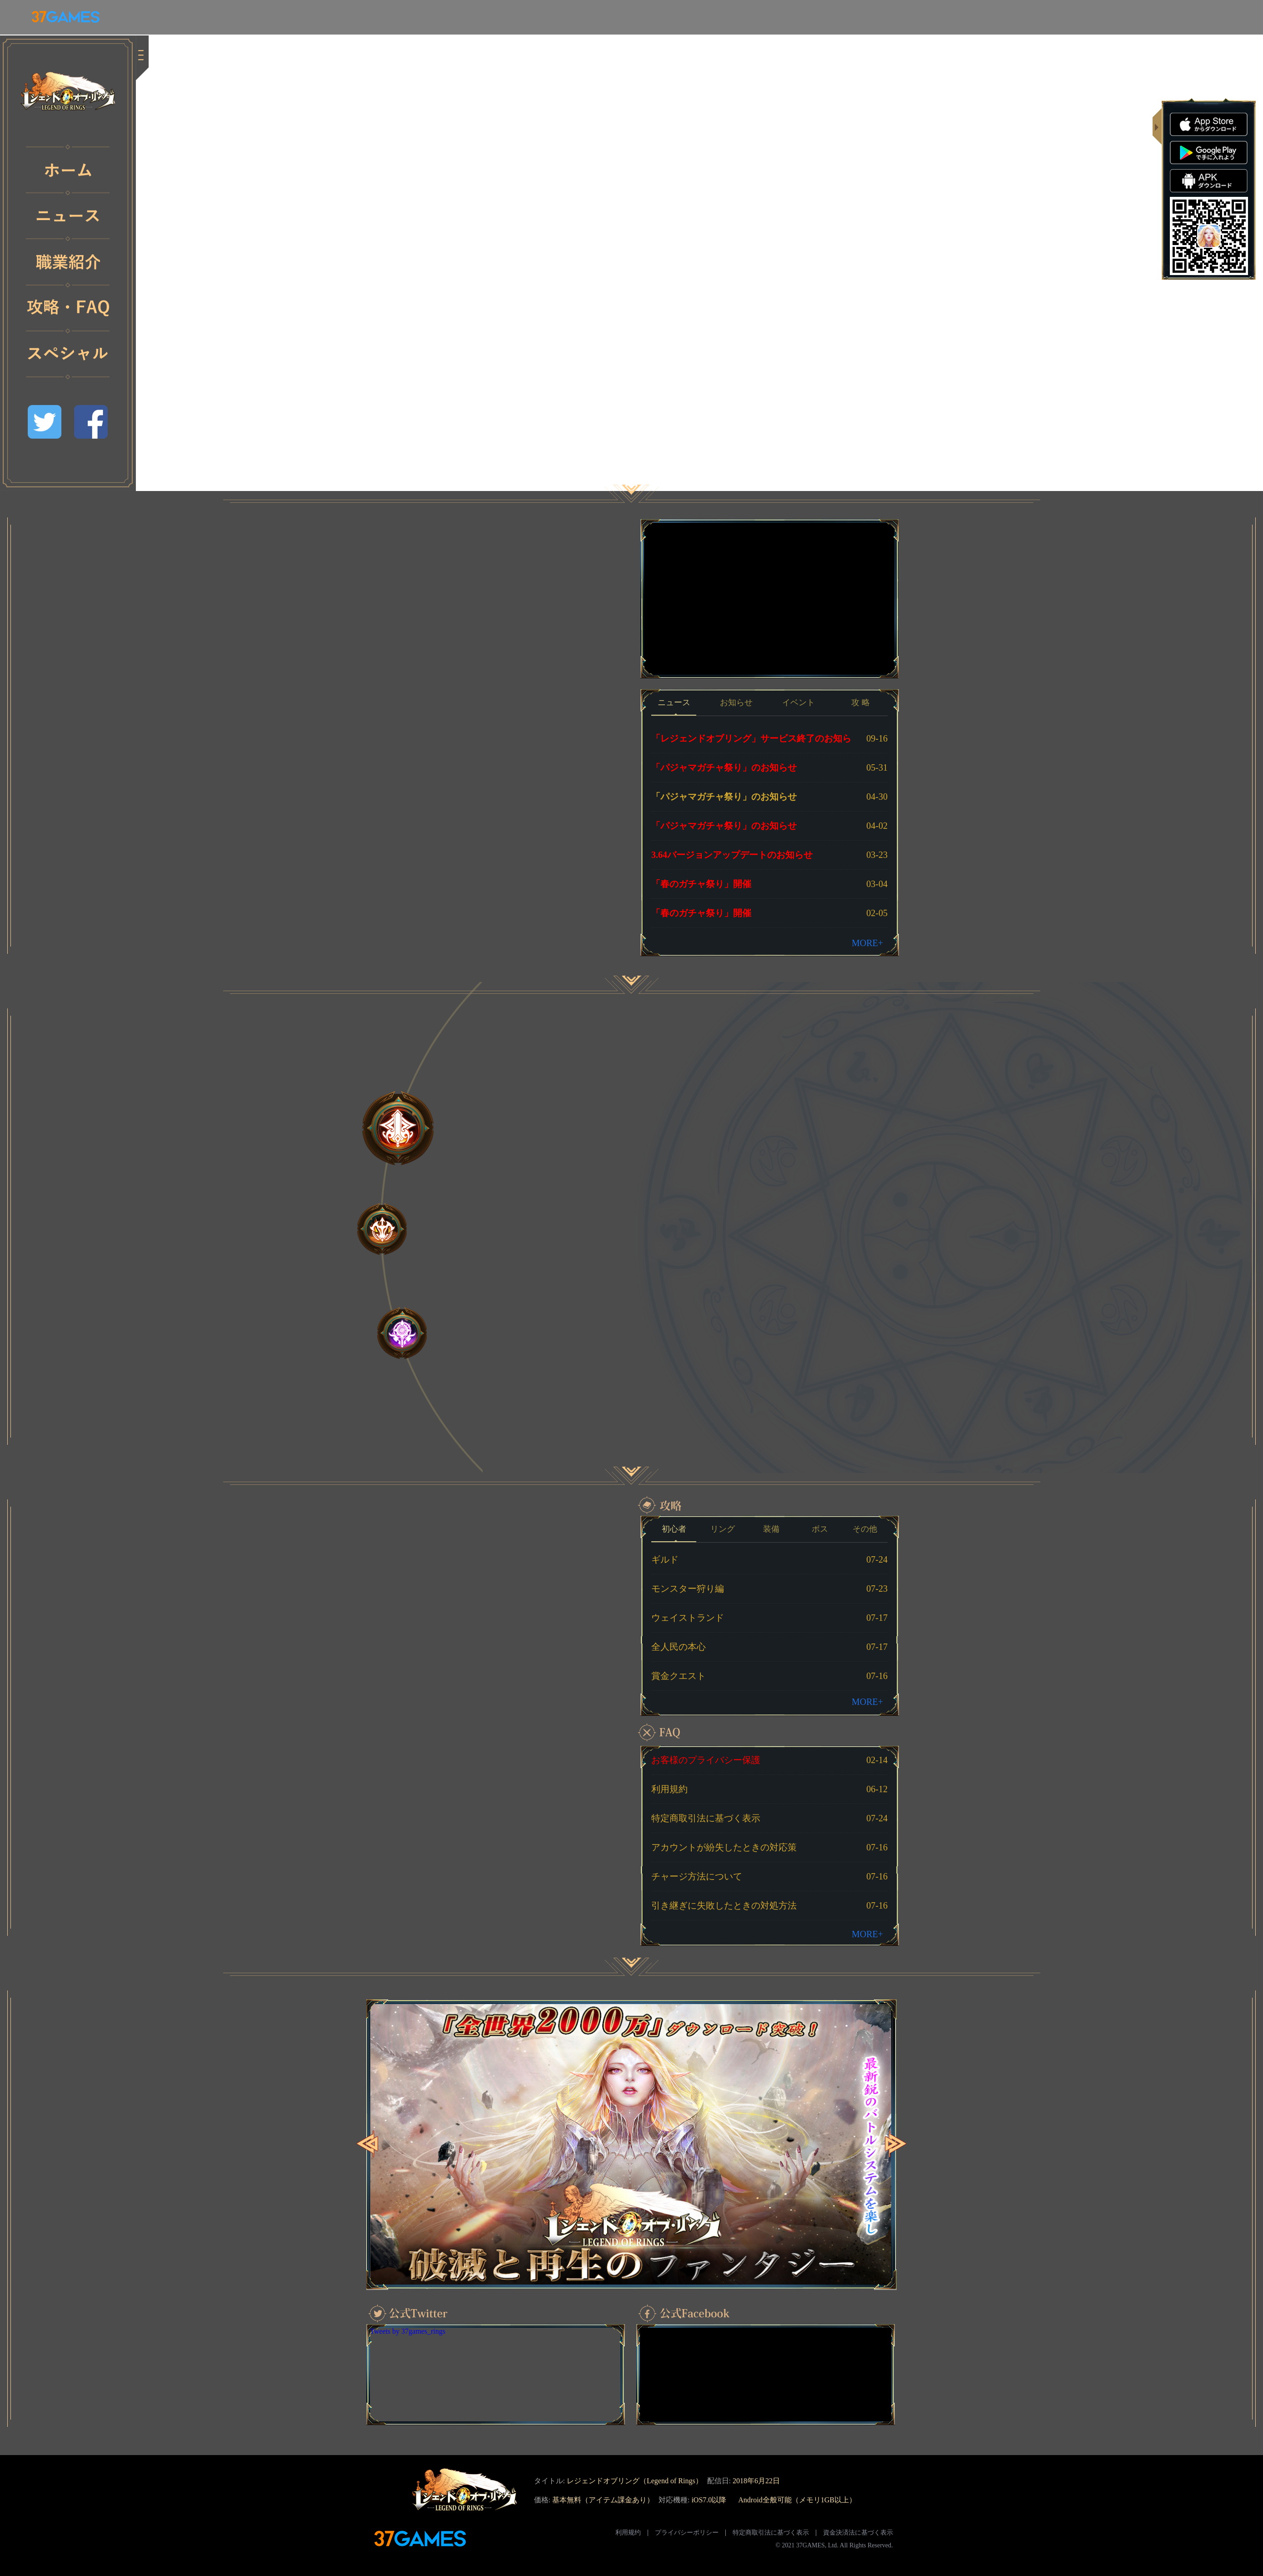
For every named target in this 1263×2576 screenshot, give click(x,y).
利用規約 (669, 1789)
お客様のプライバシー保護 (705, 1760)
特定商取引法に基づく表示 (705, 1818)
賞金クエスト (678, 1676)
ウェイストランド (687, 1618)
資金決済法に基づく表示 (858, 2532)
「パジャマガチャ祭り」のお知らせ (724, 767)
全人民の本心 (678, 1647)
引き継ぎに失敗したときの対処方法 (724, 1905)
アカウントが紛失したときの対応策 (724, 1847)
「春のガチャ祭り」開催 (701, 884)
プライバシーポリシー (687, 2532)
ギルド (665, 1559)
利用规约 (628, 2532)
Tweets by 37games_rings (407, 2331)
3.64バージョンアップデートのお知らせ (732, 855)
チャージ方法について (696, 1876)
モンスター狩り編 (687, 1589)
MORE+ (867, 943)
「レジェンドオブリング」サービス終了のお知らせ (751, 743)
